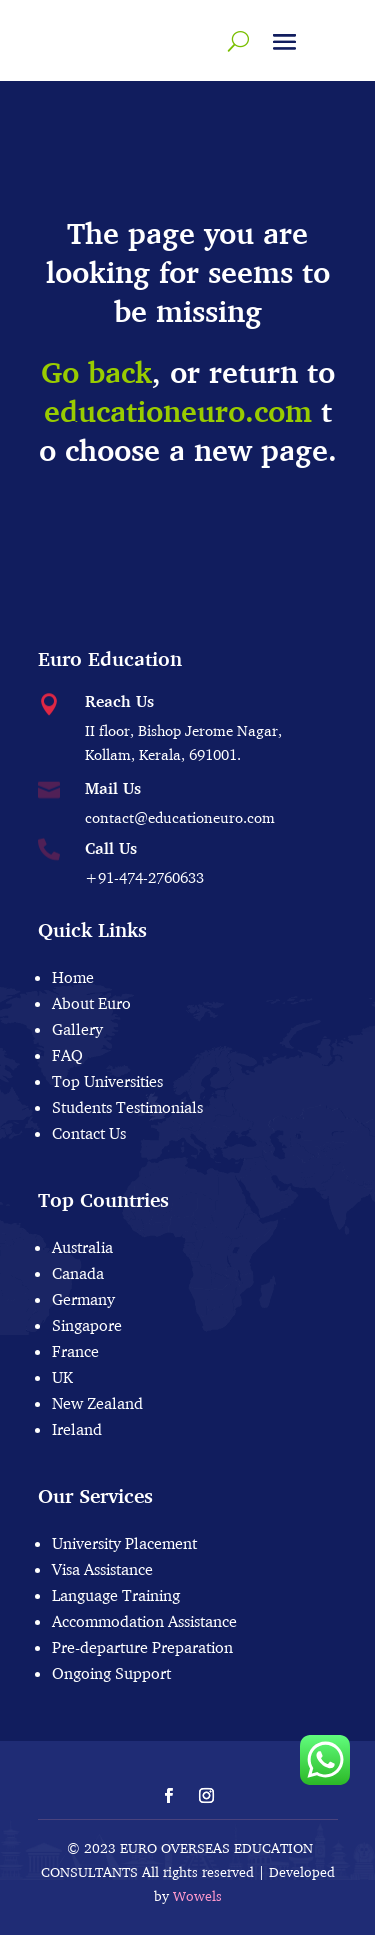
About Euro (91, 1003)
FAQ (67, 1055)
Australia (82, 1247)
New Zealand (97, 1403)
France (75, 1351)
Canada (78, 1273)
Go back (96, 372)
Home (73, 977)
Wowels (197, 1896)
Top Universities (107, 1081)
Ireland (77, 1429)
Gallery (77, 1029)
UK (62, 1377)
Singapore (87, 1325)
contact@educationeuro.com (180, 817)
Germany (83, 1299)
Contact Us (89, 1133)
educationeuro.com (178, 411)
